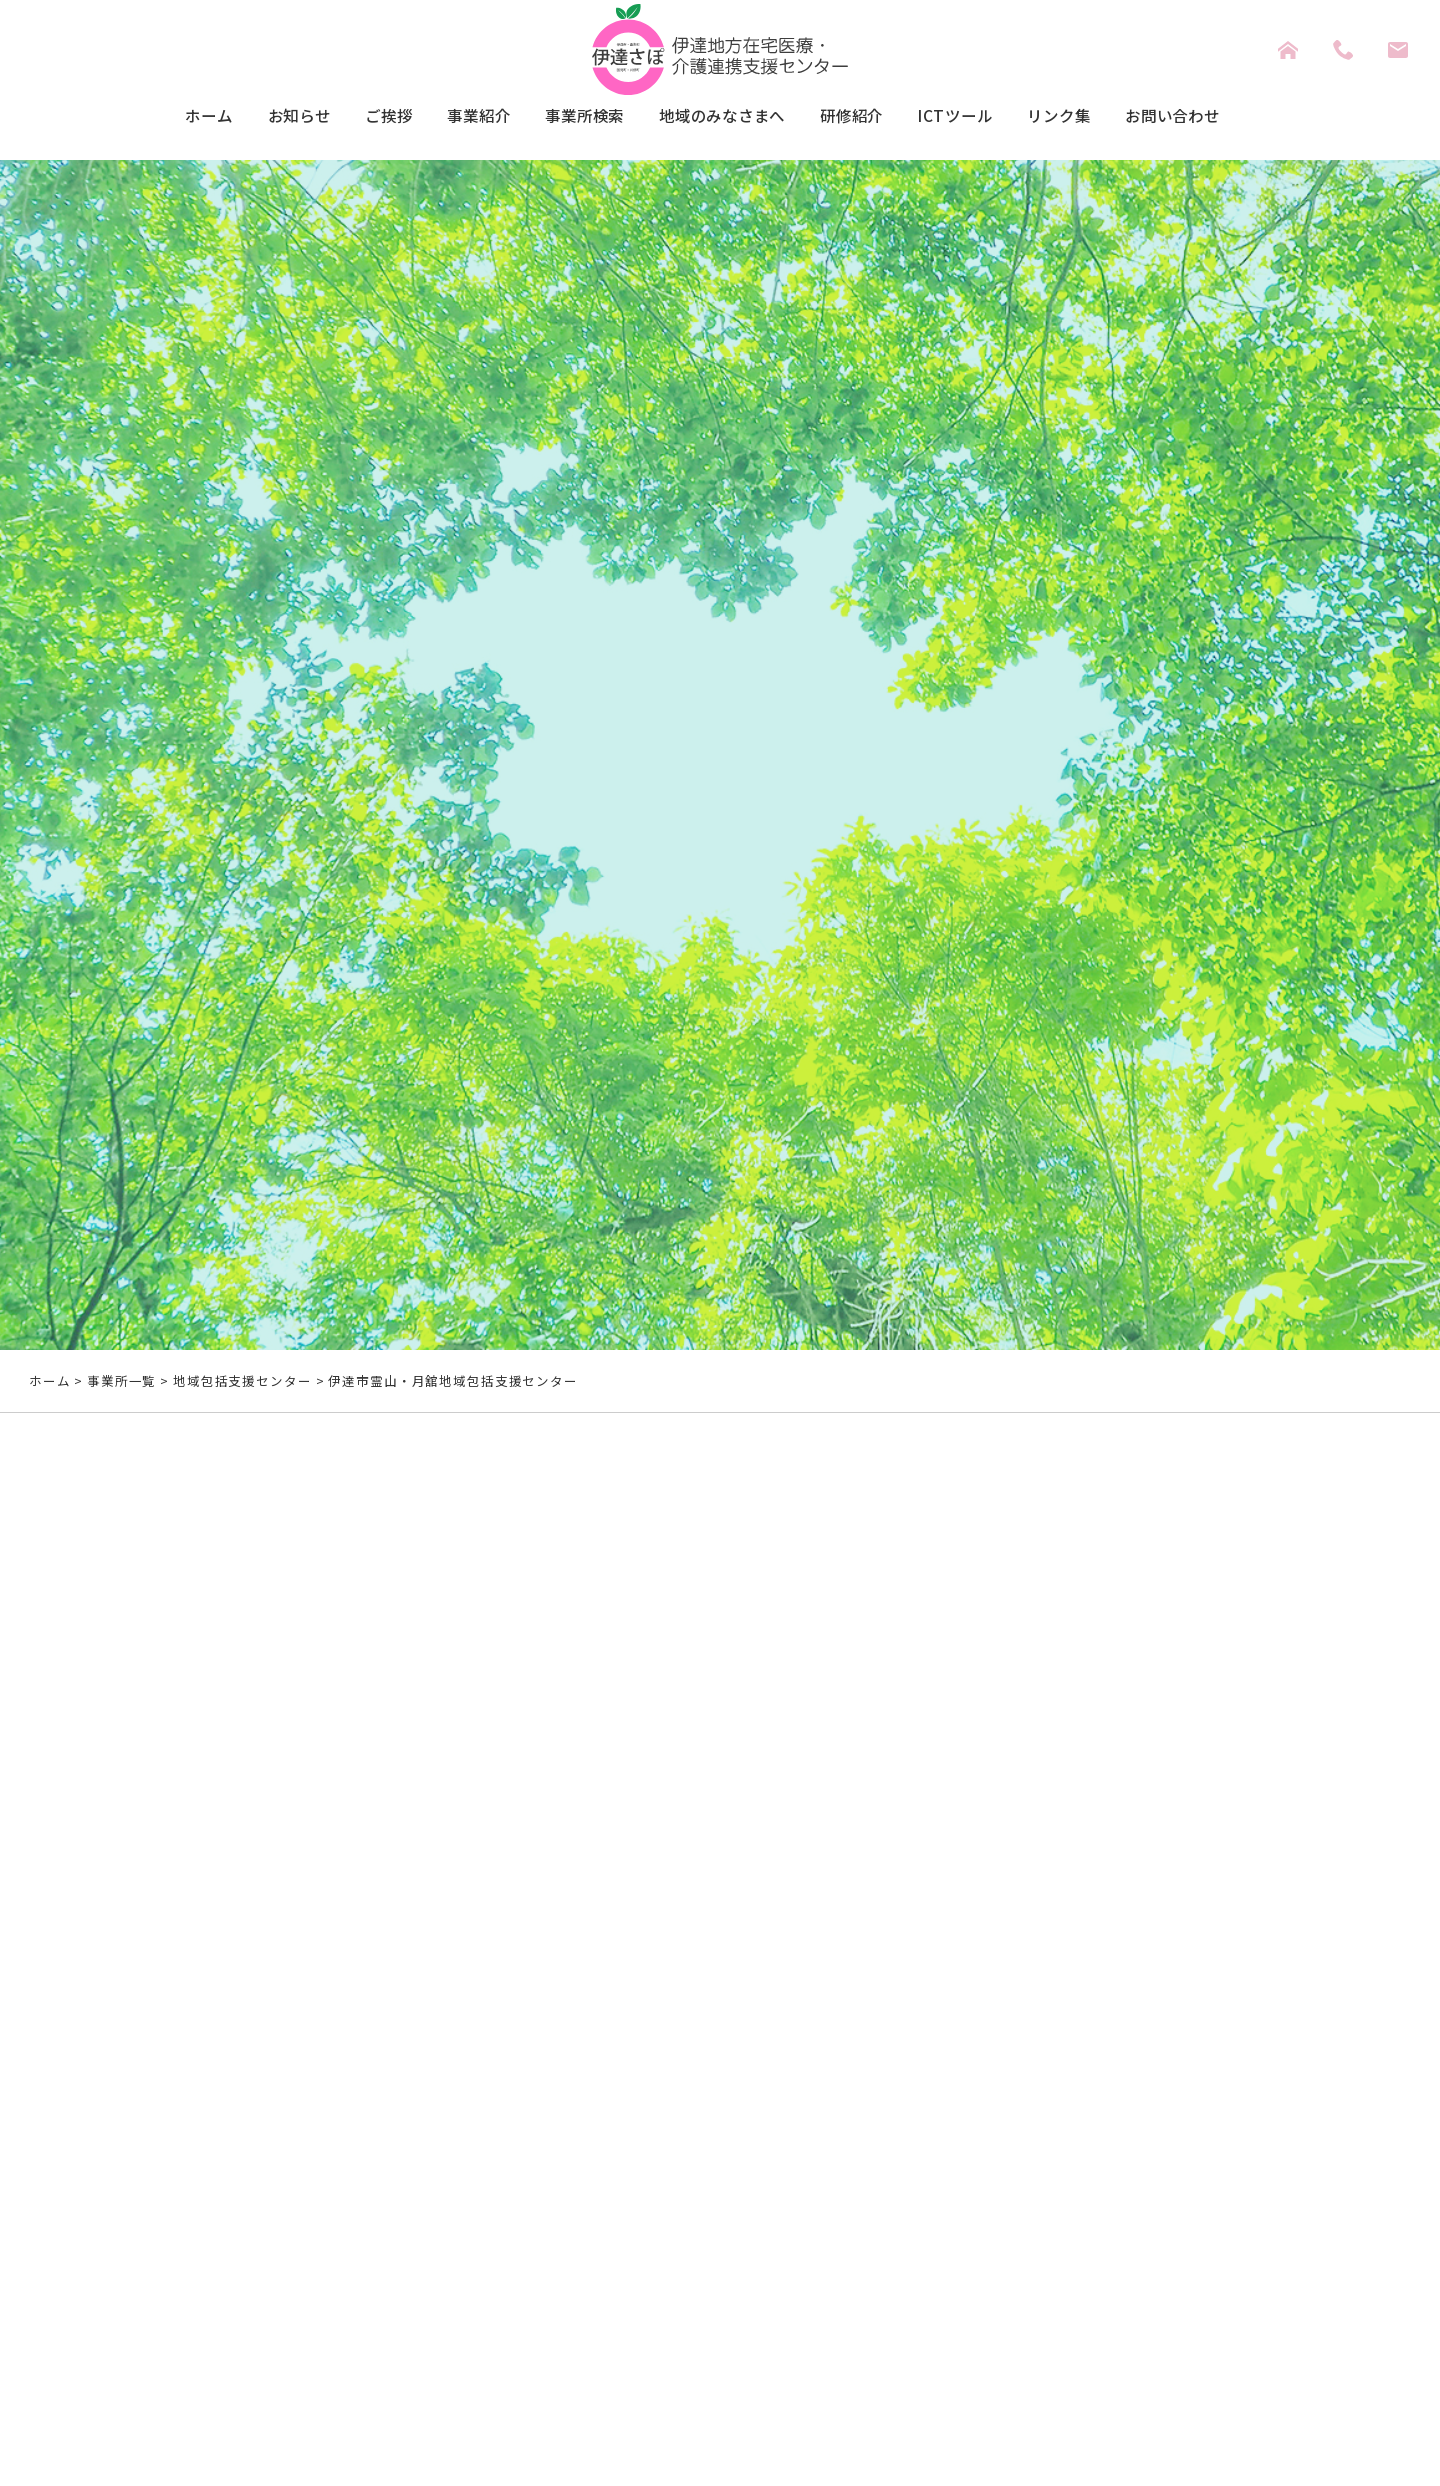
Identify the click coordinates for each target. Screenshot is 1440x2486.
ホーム (142, 117)
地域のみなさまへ (722, 117)
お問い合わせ (1233, 117)
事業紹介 (445, 117)
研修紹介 (871, 117)
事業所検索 (565, 117)
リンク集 (1105, 117)
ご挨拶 (344, 117)
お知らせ (243, 117)
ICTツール (988, 117)
